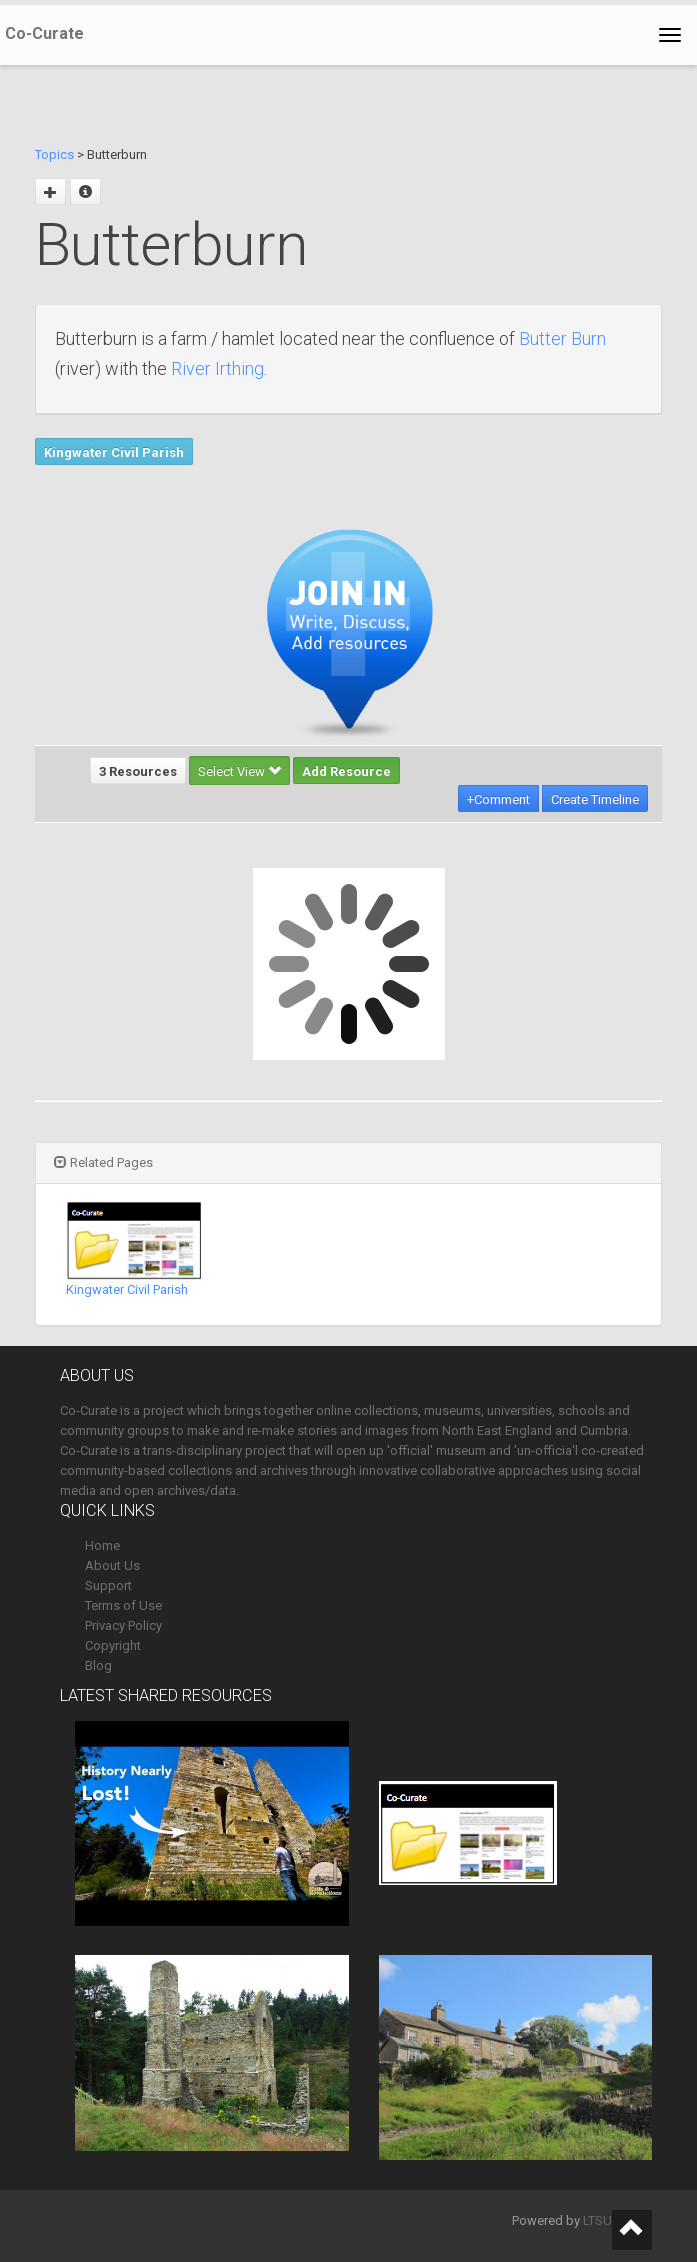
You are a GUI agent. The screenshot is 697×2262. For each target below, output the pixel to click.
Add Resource (346, 771)
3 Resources (138, 771)
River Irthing (217, 368)
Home (102, 1545)
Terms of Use (123, 1605)
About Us (112, 1565)
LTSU (597, 2220)
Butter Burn (562, 338)
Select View (239, 771)
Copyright (113, 1645)
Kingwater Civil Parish (114, 452)
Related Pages (103, 1162)
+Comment (498, 799)
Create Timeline (595, 799)
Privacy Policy (123, 1625)
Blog (98, 1665)
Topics (54, 154)
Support (108, 1585)
